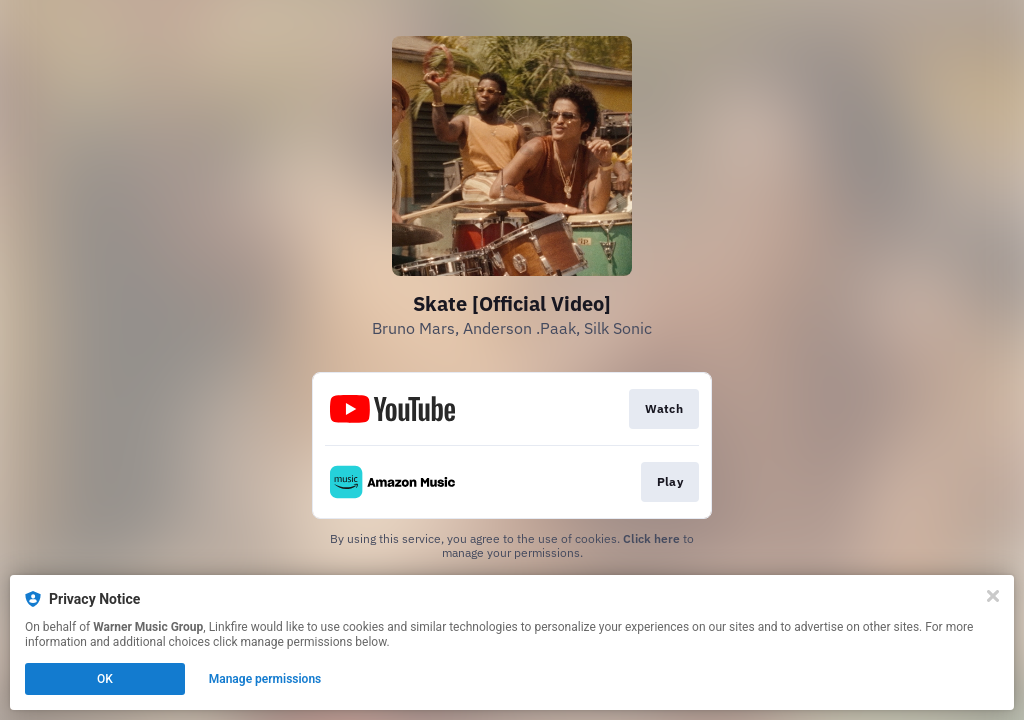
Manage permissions (265, 679)
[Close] (993, 596)
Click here (651, 538)
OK (105, 679)
